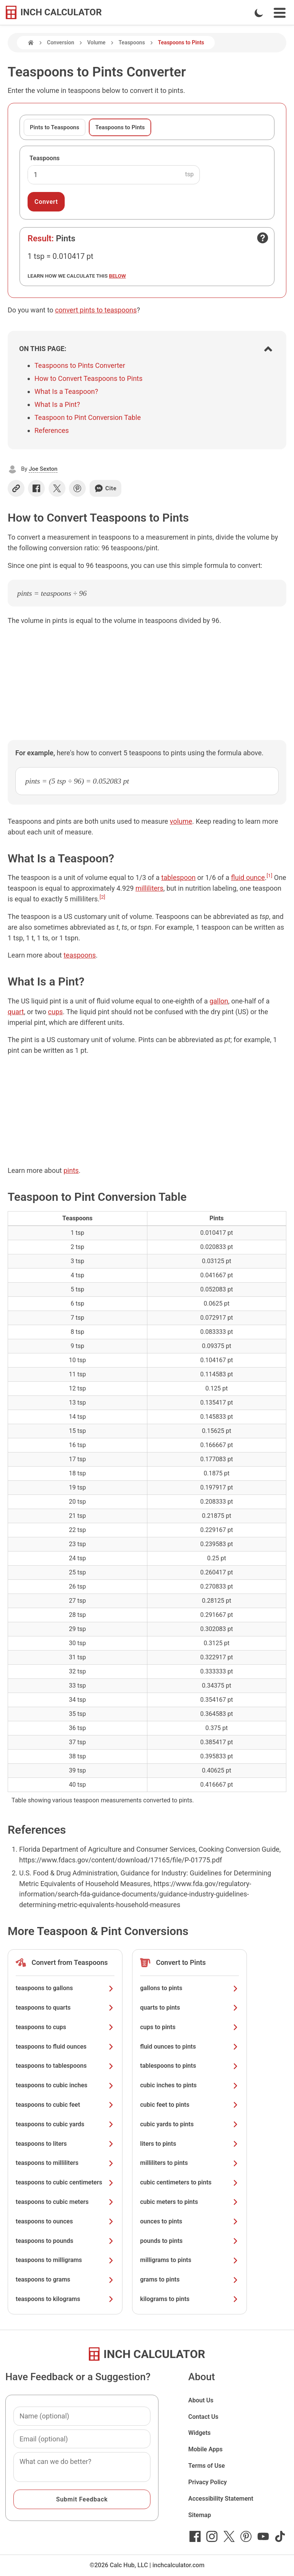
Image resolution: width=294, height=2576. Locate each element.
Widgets (199, 2432)
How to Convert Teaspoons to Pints (88, 378)
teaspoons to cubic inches (65, 2085)
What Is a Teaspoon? (66, 391)
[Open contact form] (262, 237)
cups (55, 1012)
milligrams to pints (189, 2260)
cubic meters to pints (189, 2201)
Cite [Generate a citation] (105, 488)
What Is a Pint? (57, 404)
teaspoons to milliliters (65, 2162)
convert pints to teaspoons (96, 310)
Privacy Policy (207, 2482)
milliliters (149, 888)
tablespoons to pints (189, 2065)
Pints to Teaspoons (54, 127)
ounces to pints (189, 2221)
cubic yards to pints (189, 2124)
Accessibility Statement (220, 2498)
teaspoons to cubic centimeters (65, 2182)
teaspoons (80, 955)
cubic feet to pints (189, 2104)
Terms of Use (206, 2465)
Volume (96, 42)
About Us (201, 2400)
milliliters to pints (189, 2162)
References (51, 430)
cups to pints (189, 2027)
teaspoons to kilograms (65, 2299)
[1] (270, 875)
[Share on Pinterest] (77, 488)
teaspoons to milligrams (65, 2260)
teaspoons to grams (65, 2279)
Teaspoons (132, 42)
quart (16, 1012)
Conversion (60, 42)
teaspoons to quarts (65, 2007)
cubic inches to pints (189, 2085)
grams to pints (189, 2279)
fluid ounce (248, 877)
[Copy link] (16, 488)
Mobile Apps (205, 2449)
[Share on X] (57, 488)
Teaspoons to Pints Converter (79, 365)
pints (71, 1170)
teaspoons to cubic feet (65, 2104)
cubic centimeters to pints (189, 2182)
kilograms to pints (189, 2299)
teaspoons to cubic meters (65, 2201)
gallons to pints (189, 1988)
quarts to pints (189, 2007)
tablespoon (178, 877)
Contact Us (203, 2416)
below (117, 276)
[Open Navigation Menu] (279, 13)
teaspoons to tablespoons (65, 2065)
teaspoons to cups (65, 2027)
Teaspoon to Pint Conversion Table (87, 417)
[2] (102, 897)
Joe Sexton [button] (43, 468)
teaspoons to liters (65, 2143)
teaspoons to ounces (65, 2221)
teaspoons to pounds (65, 2240)
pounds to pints (189, 2240)
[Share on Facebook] (36, 488)
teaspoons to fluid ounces (65, 2046)
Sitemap (199, 2515)
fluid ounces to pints (189, 2046)
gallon (218, 1001)
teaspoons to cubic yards (65, 2124)
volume (181, 821)
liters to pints (189, 2143)
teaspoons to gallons (65, 1988)
